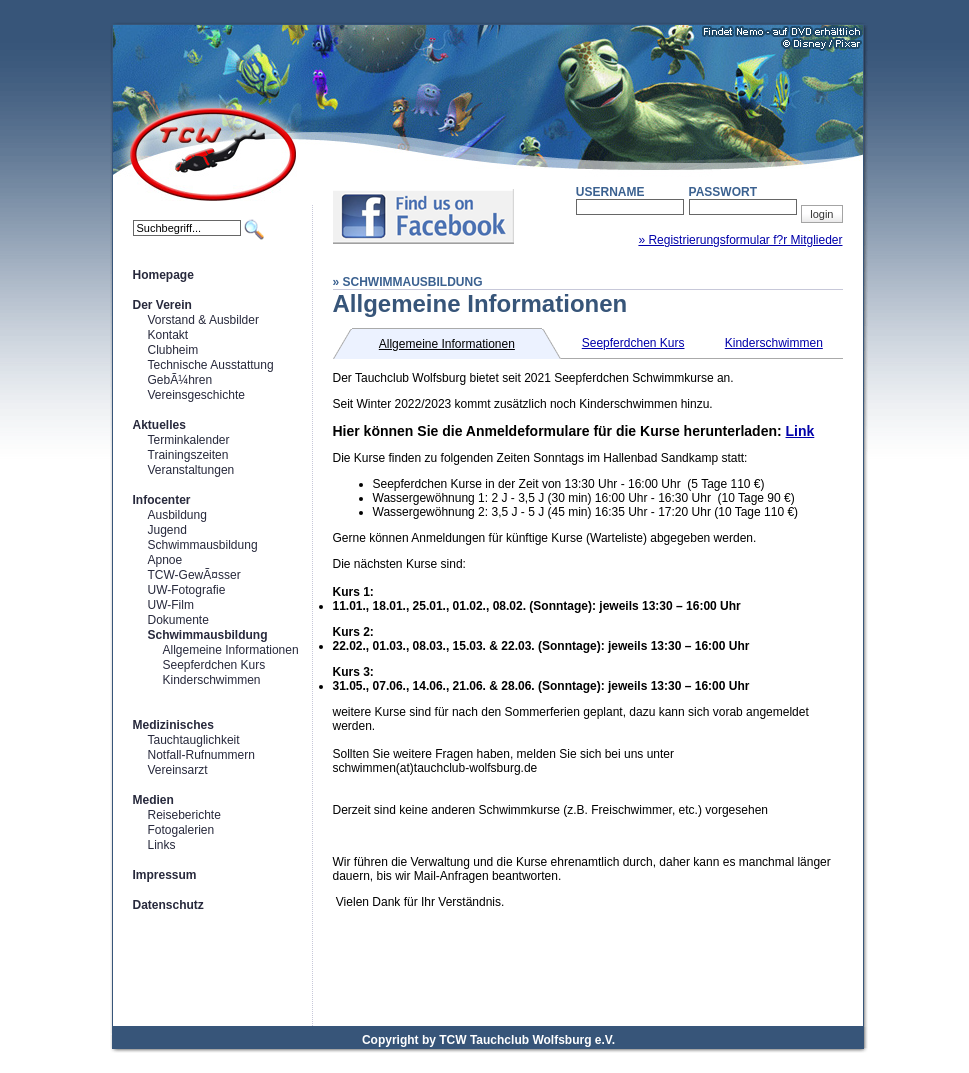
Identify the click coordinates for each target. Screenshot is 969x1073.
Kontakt (168, 335)
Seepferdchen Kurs (214, 665)
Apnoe (165, 560)
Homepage (163, 275)
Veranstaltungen (191, 470)
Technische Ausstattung (211, 365)
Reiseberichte (184, 815)
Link (800, 431)
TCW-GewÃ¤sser (194, 575)
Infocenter (162, 500)
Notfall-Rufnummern (201, 755)
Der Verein (162, 305)
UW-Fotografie (187, 590)
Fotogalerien (181, 830)
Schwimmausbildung (203, 545)
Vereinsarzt (178, 770)
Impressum (165, 875)
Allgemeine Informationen (231, 650)
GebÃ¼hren (180, 380)
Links (162, 845)
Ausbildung (177, 515)
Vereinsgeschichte (196, 395)
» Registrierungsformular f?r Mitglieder (740, 240)
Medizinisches (173, 725)
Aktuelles (159, 425)
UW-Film (171, 605)
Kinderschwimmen (212, 680)
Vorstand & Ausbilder (203, 320)
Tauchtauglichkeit (194, 740)
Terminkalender (189, 440)
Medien (153, 800)
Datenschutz (168, 905)
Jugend (167, 530)
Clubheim (173, 350)
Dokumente (178, 620)
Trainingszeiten (188, 455)
